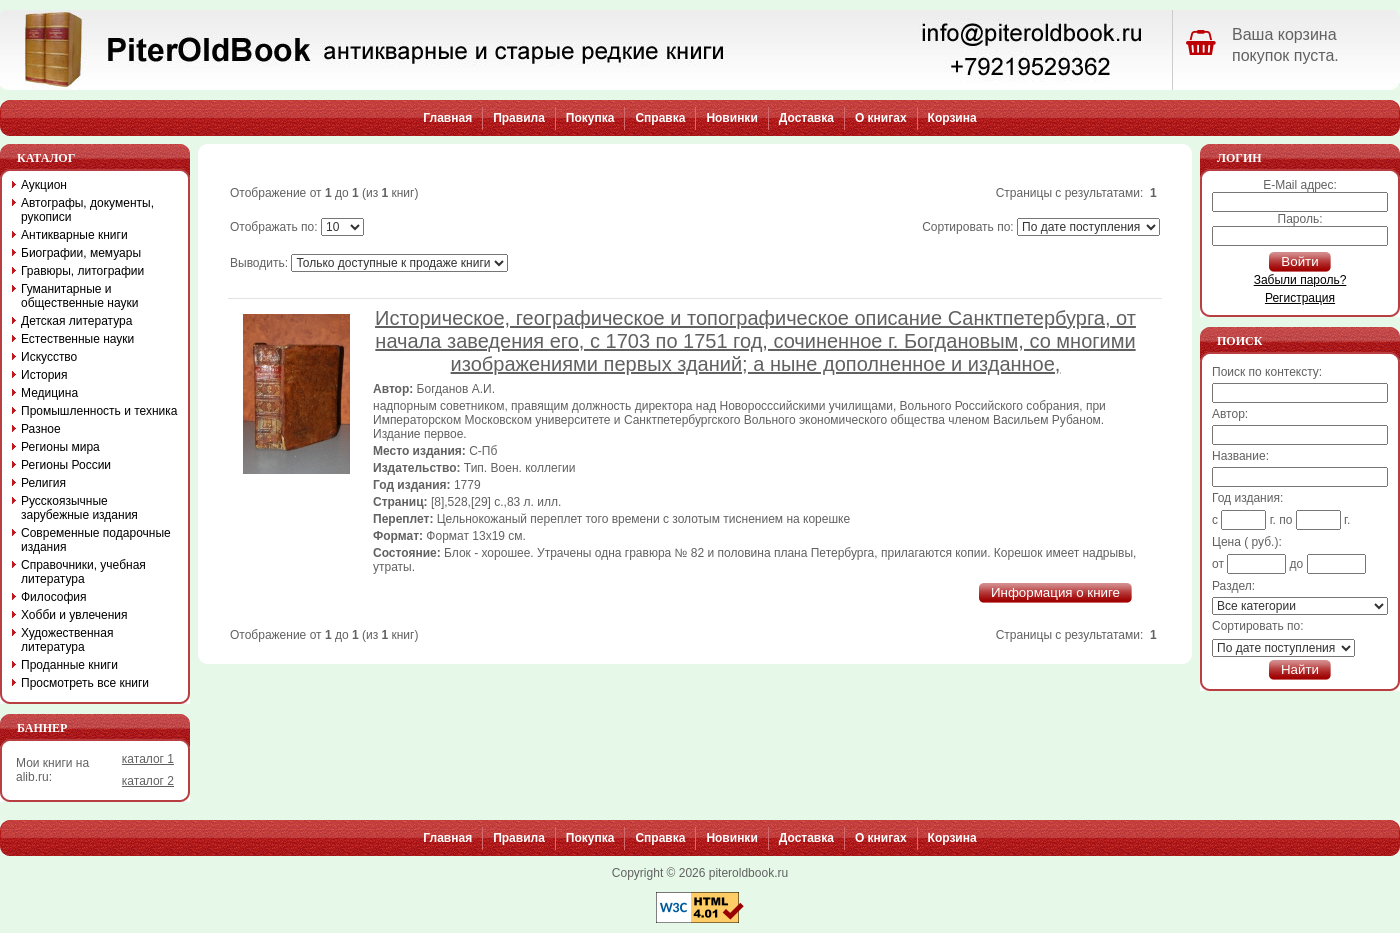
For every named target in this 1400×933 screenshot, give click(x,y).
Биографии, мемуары (81, 253)
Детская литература (76, 321)
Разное (41, 429)
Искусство (49, 357)
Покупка (590, 118)
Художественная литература (67, 640)
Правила (519, 118)
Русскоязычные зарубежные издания (79, 508)
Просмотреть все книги (85, 683)
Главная (447, 118)
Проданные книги (69, 665)
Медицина (49, 393)
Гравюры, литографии (82, 271)
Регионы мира (60, 447)
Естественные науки (77, 339)
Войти (1299, 261)
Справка (660, 118)
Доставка (806, 118)
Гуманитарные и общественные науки (79, 296)
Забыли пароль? (1300, 280)
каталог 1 (148, 759)
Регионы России (66, 465)
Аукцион (44, 185)
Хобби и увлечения (74, 615)
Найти (1300, 669)
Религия (43, 483)
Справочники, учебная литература (83, 572)
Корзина (952, 118)
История (44, 375)
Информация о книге (1055, 592)
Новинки (731, 118)
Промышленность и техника (99, 411)
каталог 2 (148, 781)
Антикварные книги (74, 235)
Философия (54, 597)
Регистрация (1300, 298)
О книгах (881, 118)
